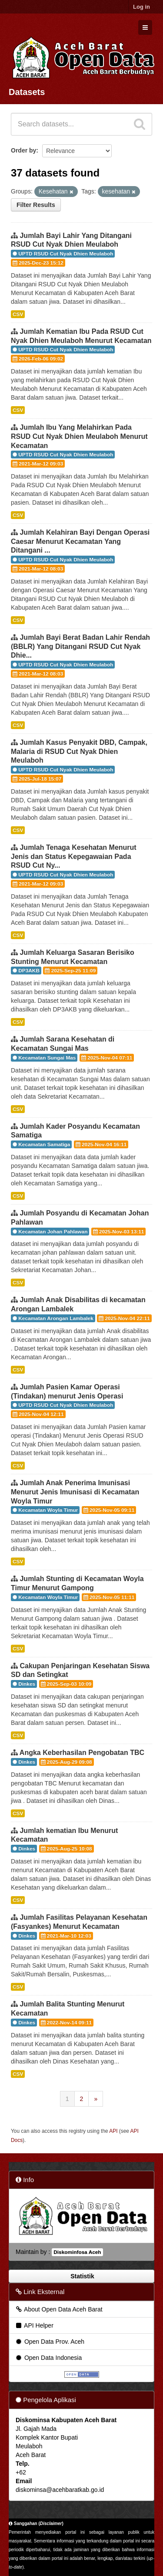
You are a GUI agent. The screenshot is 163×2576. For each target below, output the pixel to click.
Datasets (27, 92)
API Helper (34, 2325)
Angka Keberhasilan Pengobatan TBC (82, 1752)
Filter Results (36, 204)
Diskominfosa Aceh (77, 2252)
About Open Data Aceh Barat (59, 2309)
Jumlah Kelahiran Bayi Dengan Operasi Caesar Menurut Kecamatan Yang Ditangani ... (80, 541)
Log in (141, 6)
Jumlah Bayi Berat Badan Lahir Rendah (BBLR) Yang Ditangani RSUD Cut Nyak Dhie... (80, 646)
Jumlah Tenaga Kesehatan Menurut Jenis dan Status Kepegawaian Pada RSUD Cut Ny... (73, 856)
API (113, 2131)
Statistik (81, 2276)
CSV (18, 314)
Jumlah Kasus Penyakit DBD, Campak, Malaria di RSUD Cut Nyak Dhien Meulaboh (79, 751)
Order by (23, 150)
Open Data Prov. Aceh (49, 2341)
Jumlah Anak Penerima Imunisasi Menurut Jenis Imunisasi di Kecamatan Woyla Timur (75, 1492)
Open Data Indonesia (48, 2357)
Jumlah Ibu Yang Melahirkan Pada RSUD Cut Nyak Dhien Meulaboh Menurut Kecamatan (79, 436)
